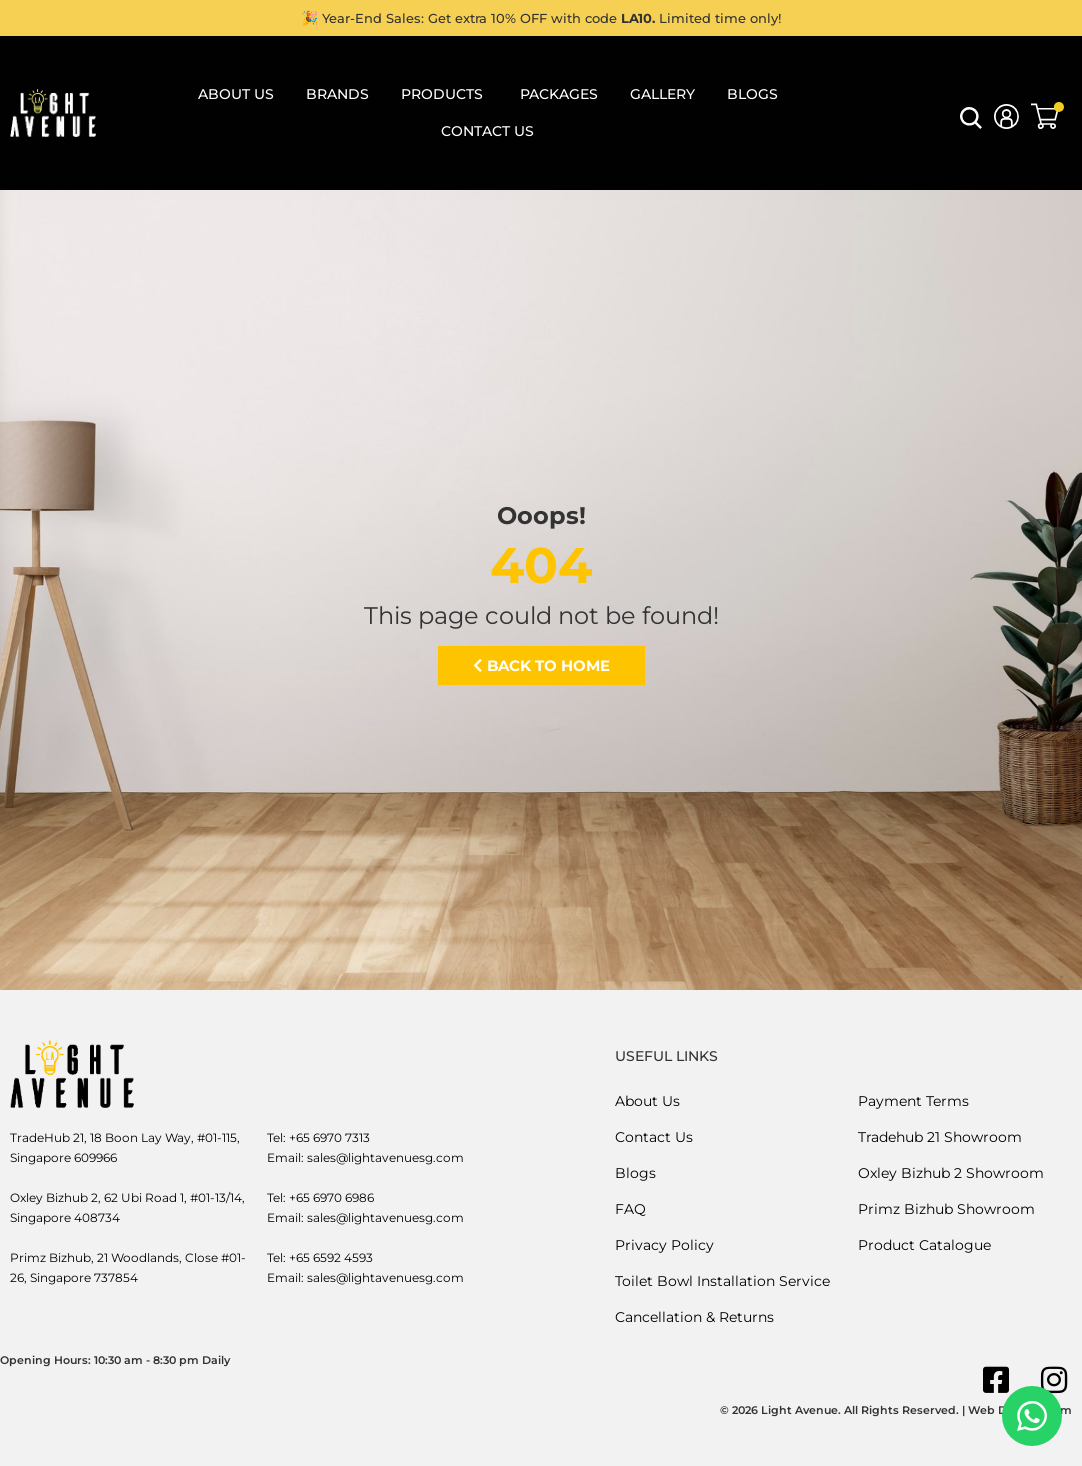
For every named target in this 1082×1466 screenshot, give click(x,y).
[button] (971, 123)
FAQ (630, 1209)
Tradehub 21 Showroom (940, 1137)
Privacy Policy (664, 1245)
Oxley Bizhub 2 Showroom (951, 1173)
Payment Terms (913, 1101)
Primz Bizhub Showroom (946, 1209)
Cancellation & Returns (694, 1317)
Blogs (635, 1173)
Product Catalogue (924, 1245)
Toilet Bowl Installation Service (722, 1281)
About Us (647, 1101)
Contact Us (654, 1137)
